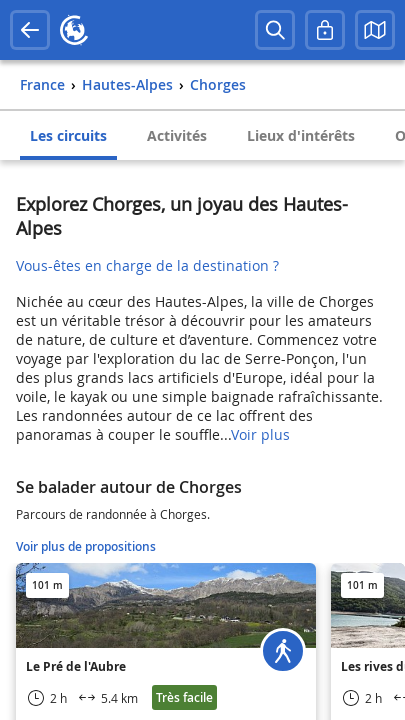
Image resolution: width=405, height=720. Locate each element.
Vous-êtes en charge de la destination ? (147, 265)
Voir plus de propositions (86, 546)
